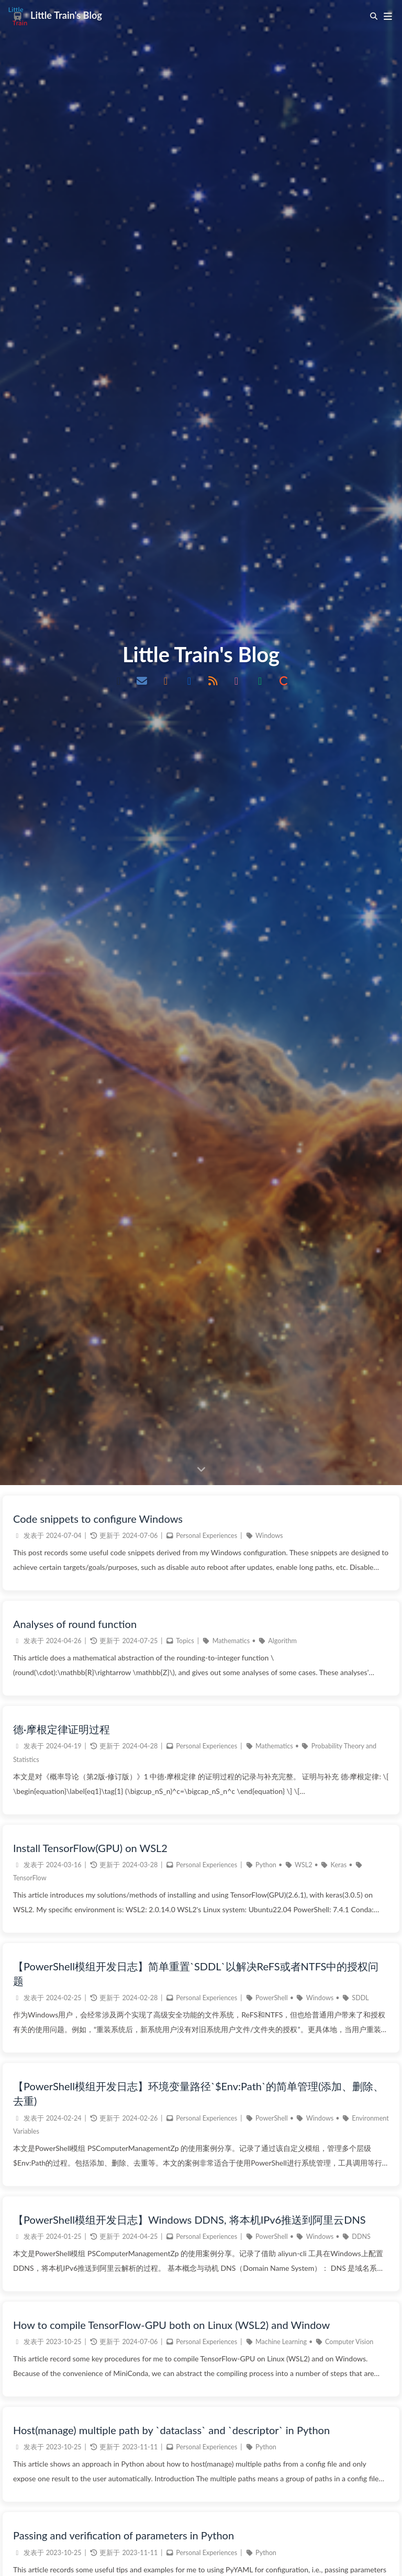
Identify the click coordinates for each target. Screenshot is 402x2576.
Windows (269, 2552)
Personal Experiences (206, 2552)
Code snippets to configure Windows (98, 2534)
